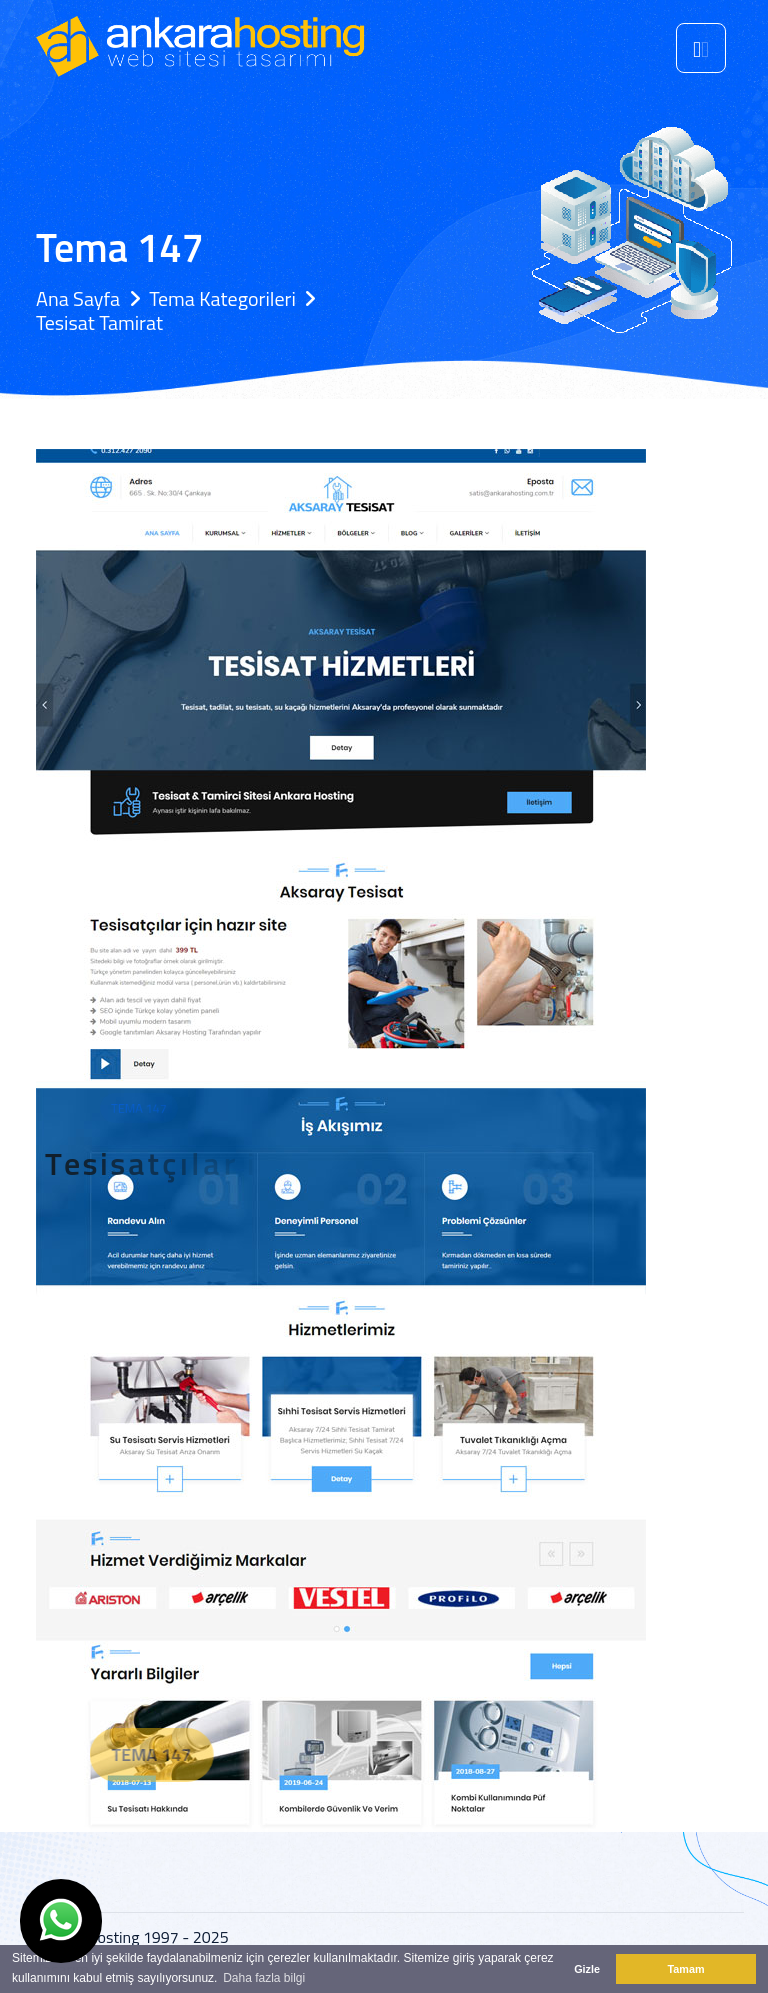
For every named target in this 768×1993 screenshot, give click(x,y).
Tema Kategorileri (222, 298)
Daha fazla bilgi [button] (264, 1978)
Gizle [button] (587, 1969)
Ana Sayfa (78, 298)
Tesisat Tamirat (99, 322)
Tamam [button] (685, 1969)
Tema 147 (175, 1754)
